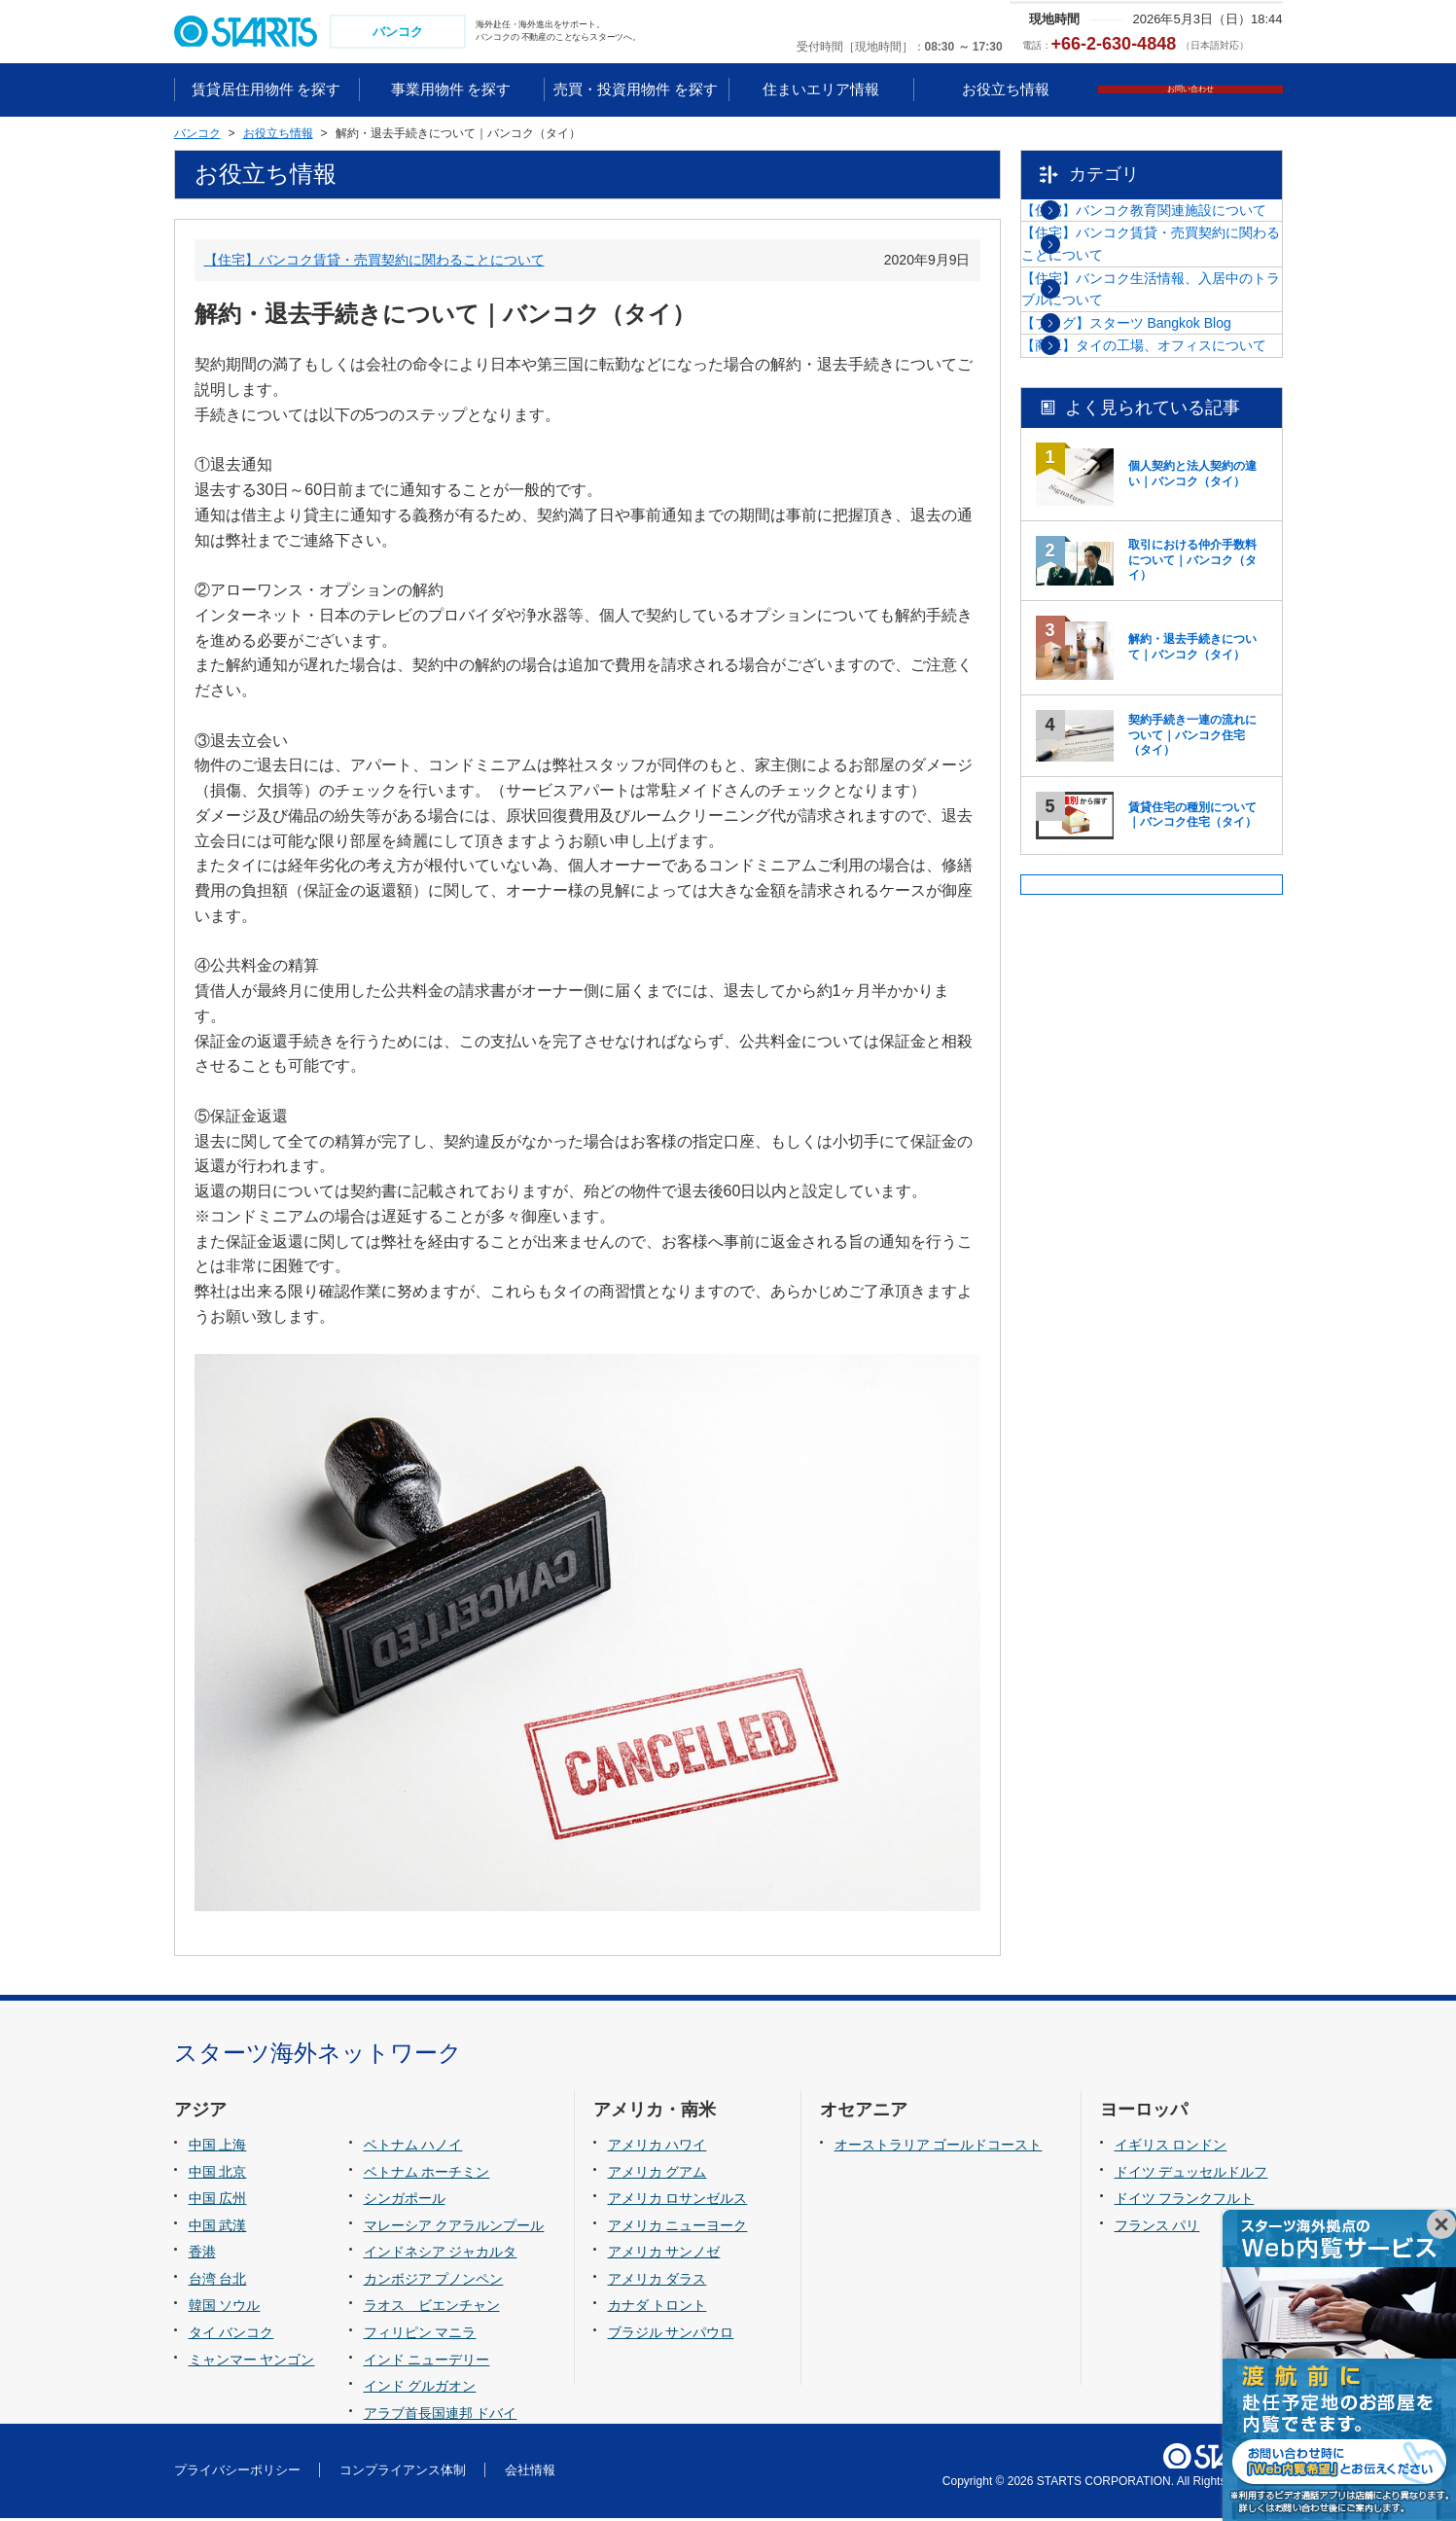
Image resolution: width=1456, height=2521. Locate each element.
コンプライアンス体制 (402, 2472)
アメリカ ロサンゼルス (678, 2201)
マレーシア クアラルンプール (454, 2227)
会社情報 (530, 2472)
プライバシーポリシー (237, 2472)
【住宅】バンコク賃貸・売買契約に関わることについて (374, 261)
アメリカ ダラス (657, 2281)
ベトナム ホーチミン (427, 2174)
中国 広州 (218, 2201)
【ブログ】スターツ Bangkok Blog (1168, 439)
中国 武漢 (218, 2227)
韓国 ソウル (225, 2308)
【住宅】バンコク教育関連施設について (1165, 234)
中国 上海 (218, 2147)
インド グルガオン (420, 2388)
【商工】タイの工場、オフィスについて (1165, 507)
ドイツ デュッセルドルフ (1191, 2174)
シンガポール (404, 2201)
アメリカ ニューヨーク (678, 2227)
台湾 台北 (218, 2281)
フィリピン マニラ (420, 2334)
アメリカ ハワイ (657, 2147)
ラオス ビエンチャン (432, 2308)
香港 (202, 2254)
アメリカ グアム (657, 2174)
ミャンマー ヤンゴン (252, 2361)
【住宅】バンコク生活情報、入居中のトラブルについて (1165, 371)
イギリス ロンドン (1171, 2147)
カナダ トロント (657, 2308)
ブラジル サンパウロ (671, 2334)
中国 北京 (218, 2174)
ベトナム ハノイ (413, 2147)
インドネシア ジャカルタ (440, 2254)
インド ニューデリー (427, 2361)
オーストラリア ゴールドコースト (939, 2147)
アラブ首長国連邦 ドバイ (440, 2415)
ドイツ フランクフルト (1185, 2201)
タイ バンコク (231, 2334)
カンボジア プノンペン (434, 2281)
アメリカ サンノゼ (664, 2254)
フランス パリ (1157, 2227)
